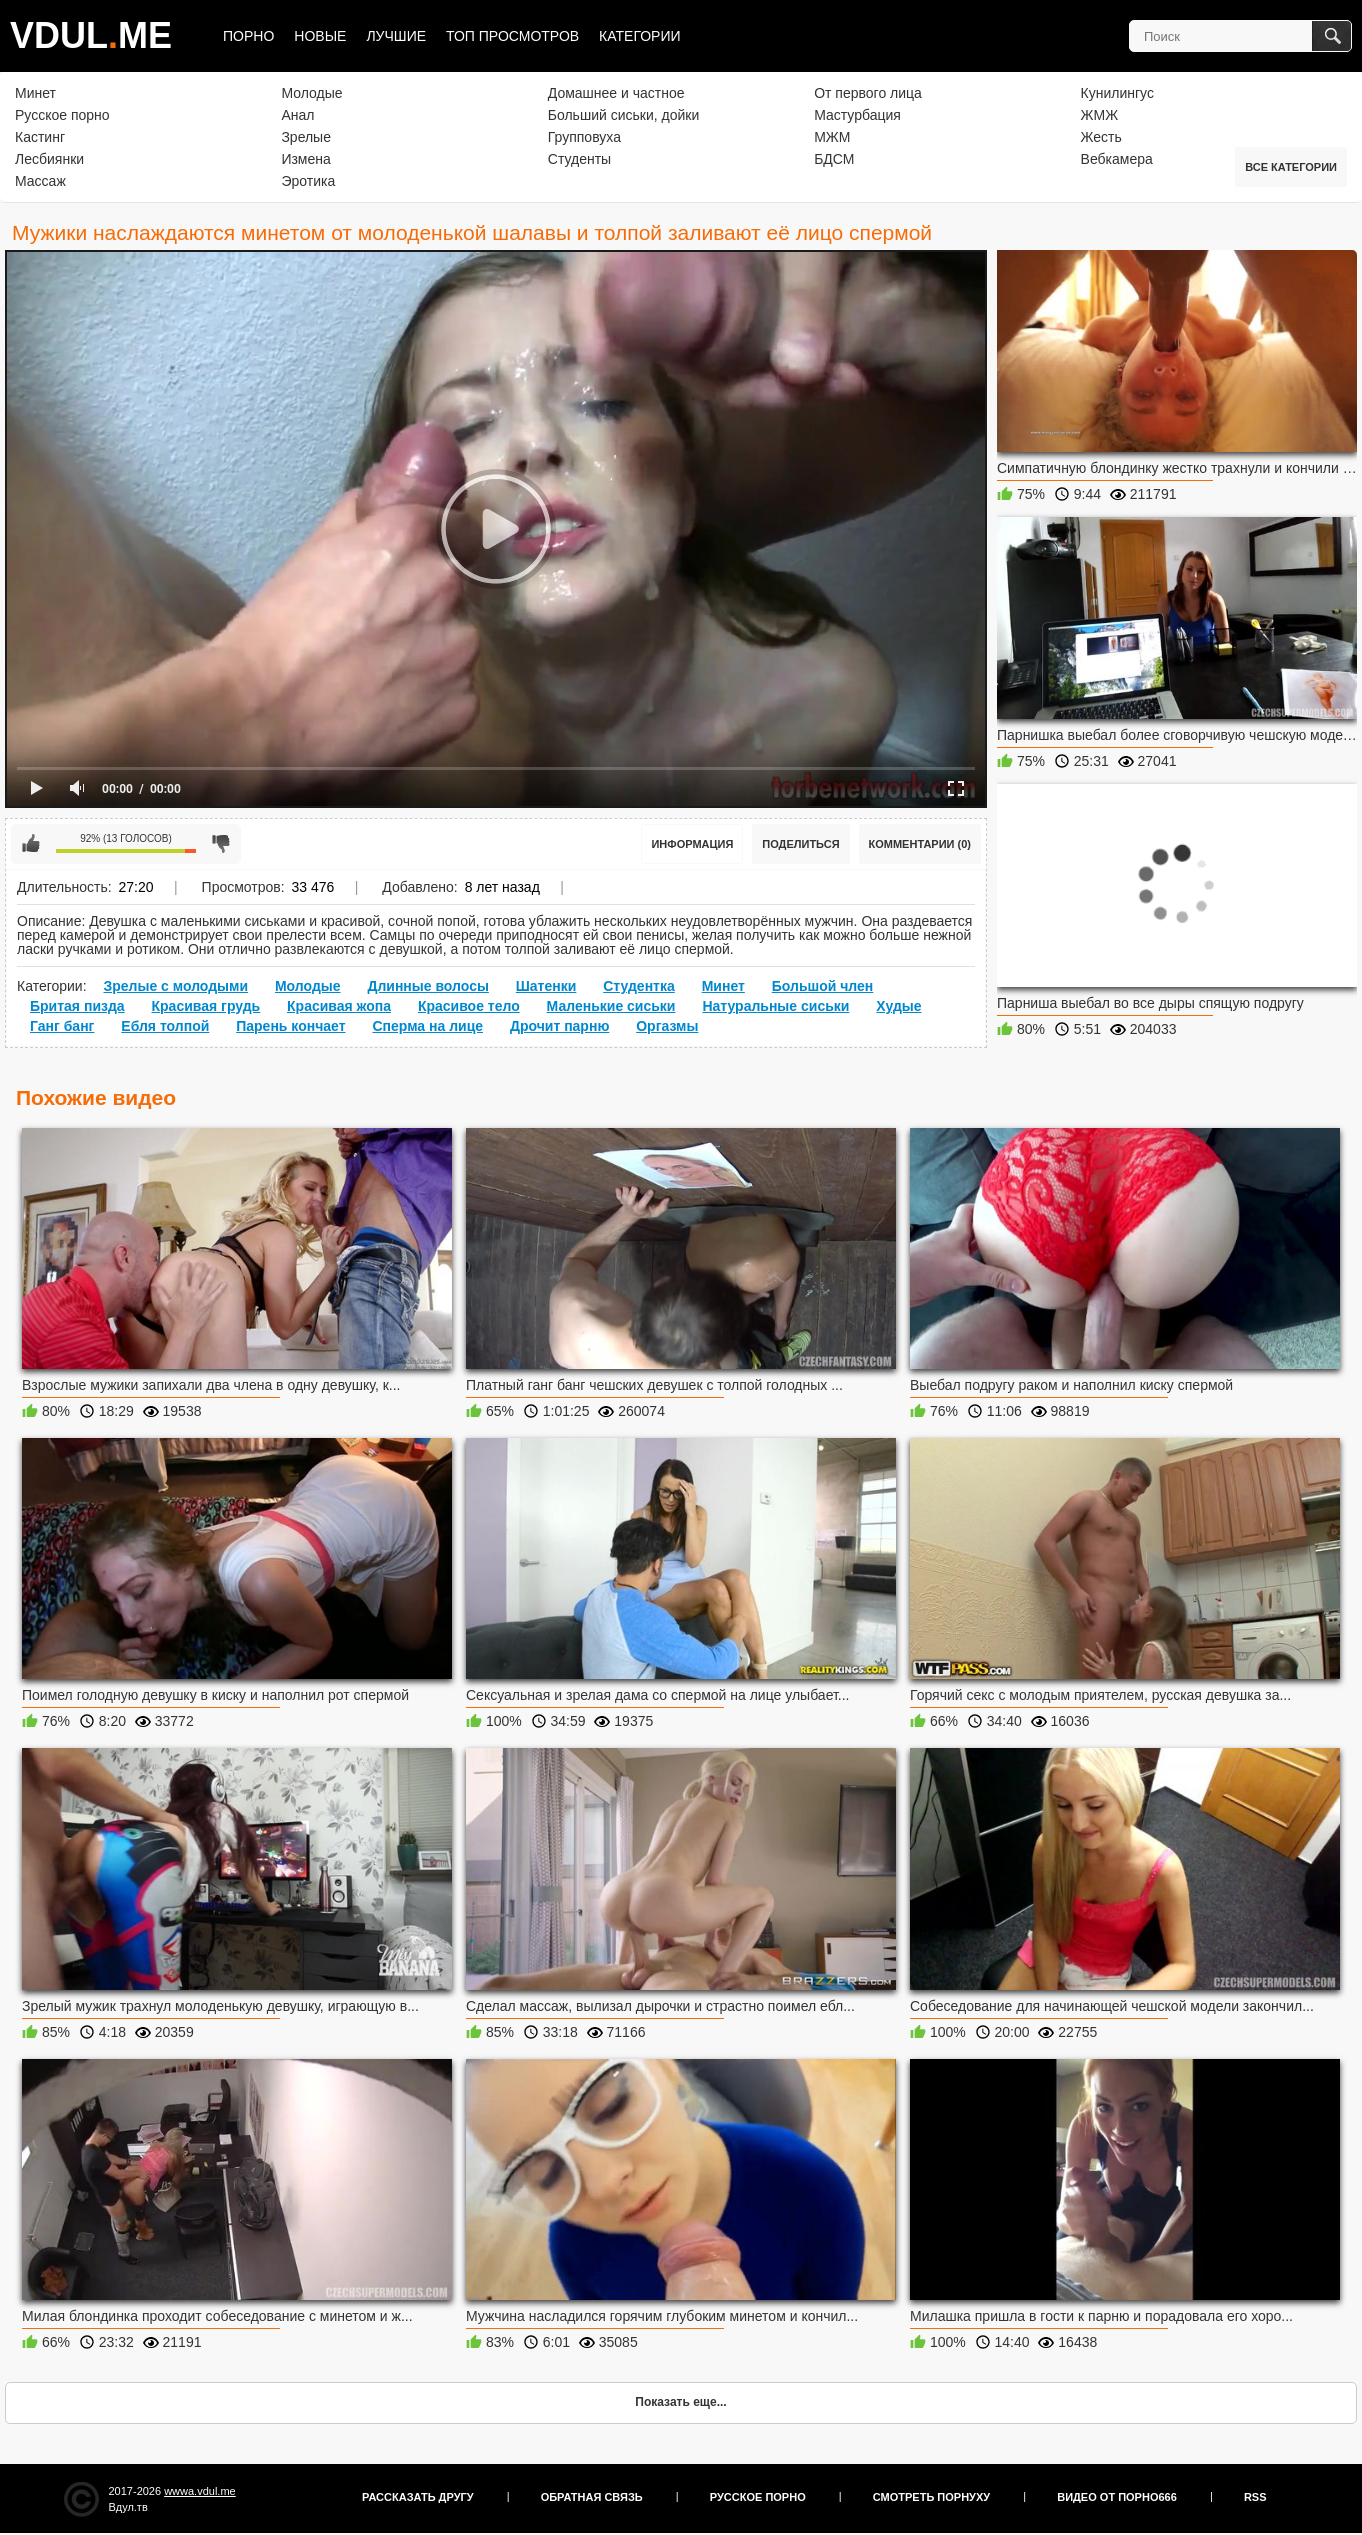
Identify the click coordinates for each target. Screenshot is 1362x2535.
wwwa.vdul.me (200, 2491)
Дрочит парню (559, 1026)
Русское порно (62, 115)
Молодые (311, 93)
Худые (898, 1006)
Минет (35, 93)
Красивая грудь (206, 1006)
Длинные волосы (427, 986)
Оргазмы (667, 1026)
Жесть (1101, 137)
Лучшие (396, 36)
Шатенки (546, 986)
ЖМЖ (1100, 115)
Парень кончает (290, 1026)
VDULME (91, 35)
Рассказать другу (418, 2497)
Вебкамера (1117, 159)
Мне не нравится (221, 844)
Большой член (823, 986)
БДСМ (834, 159)
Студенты (579, 159)
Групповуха (584, 137)
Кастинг (40, 137)
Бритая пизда (77, 1006)
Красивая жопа (339, 1006)
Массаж (40, 181)
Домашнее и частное (616, 93)
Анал (297, 115)
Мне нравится (31, 844)
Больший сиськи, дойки (623, 115)
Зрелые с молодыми (175, 986)
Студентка (639, 986)
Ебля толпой (165, 1026)
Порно (248, 36)
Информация (692, 844)
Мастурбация (857, 115)
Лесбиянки (49, 159)
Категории (639, 36)
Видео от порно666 (1117, 2497)
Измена (305, 159)
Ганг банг (62, 1026)
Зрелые (306, 137)
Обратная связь (592, 2497)
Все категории (1291, 167)
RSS (1255, 2497)
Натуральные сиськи (775, 1006)
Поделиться (800, 844)
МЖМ (832, 137)
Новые (320, 36)
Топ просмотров (512, 36)
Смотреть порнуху (931, 2497)
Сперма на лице (427, 1026)
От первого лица (868, 93)
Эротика (308, 181)
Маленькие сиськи (611, 1006)
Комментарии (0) (920, 844)
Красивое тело (469, 1006)
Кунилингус (1117, 93)
